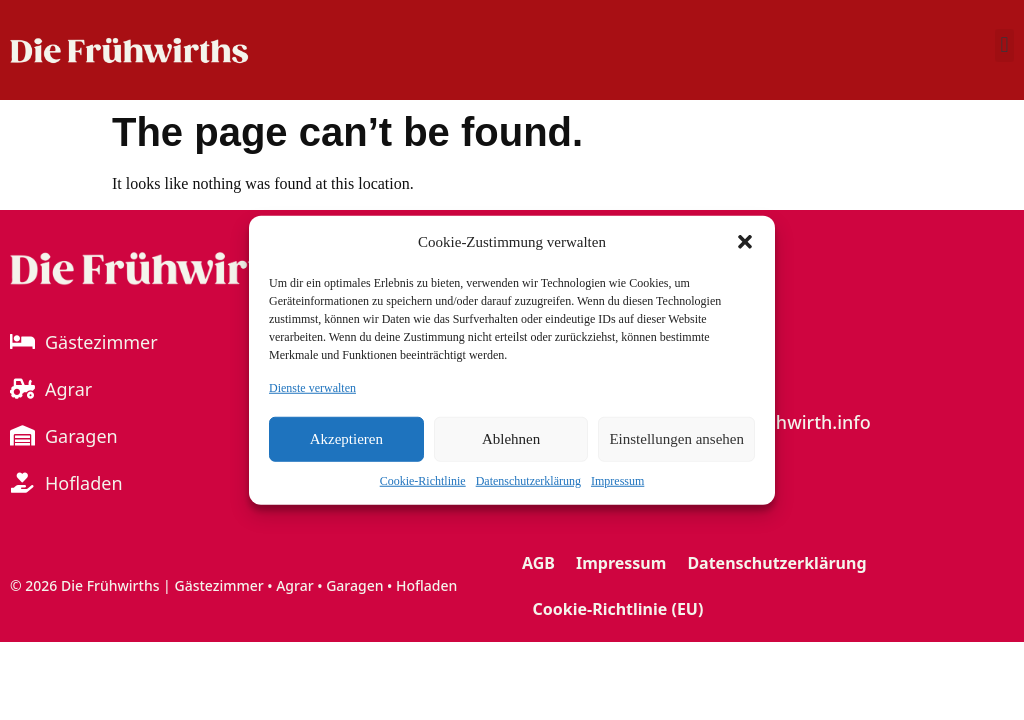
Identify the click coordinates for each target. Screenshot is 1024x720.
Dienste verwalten (312, 387)
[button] (745, 242)
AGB (538, 563)
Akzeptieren (346, 439)
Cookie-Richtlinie (423, 480)
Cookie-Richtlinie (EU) (618, 609)
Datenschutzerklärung (528, 480)
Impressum (617, 480)
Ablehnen (511, 439)
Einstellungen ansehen (676, 439)
